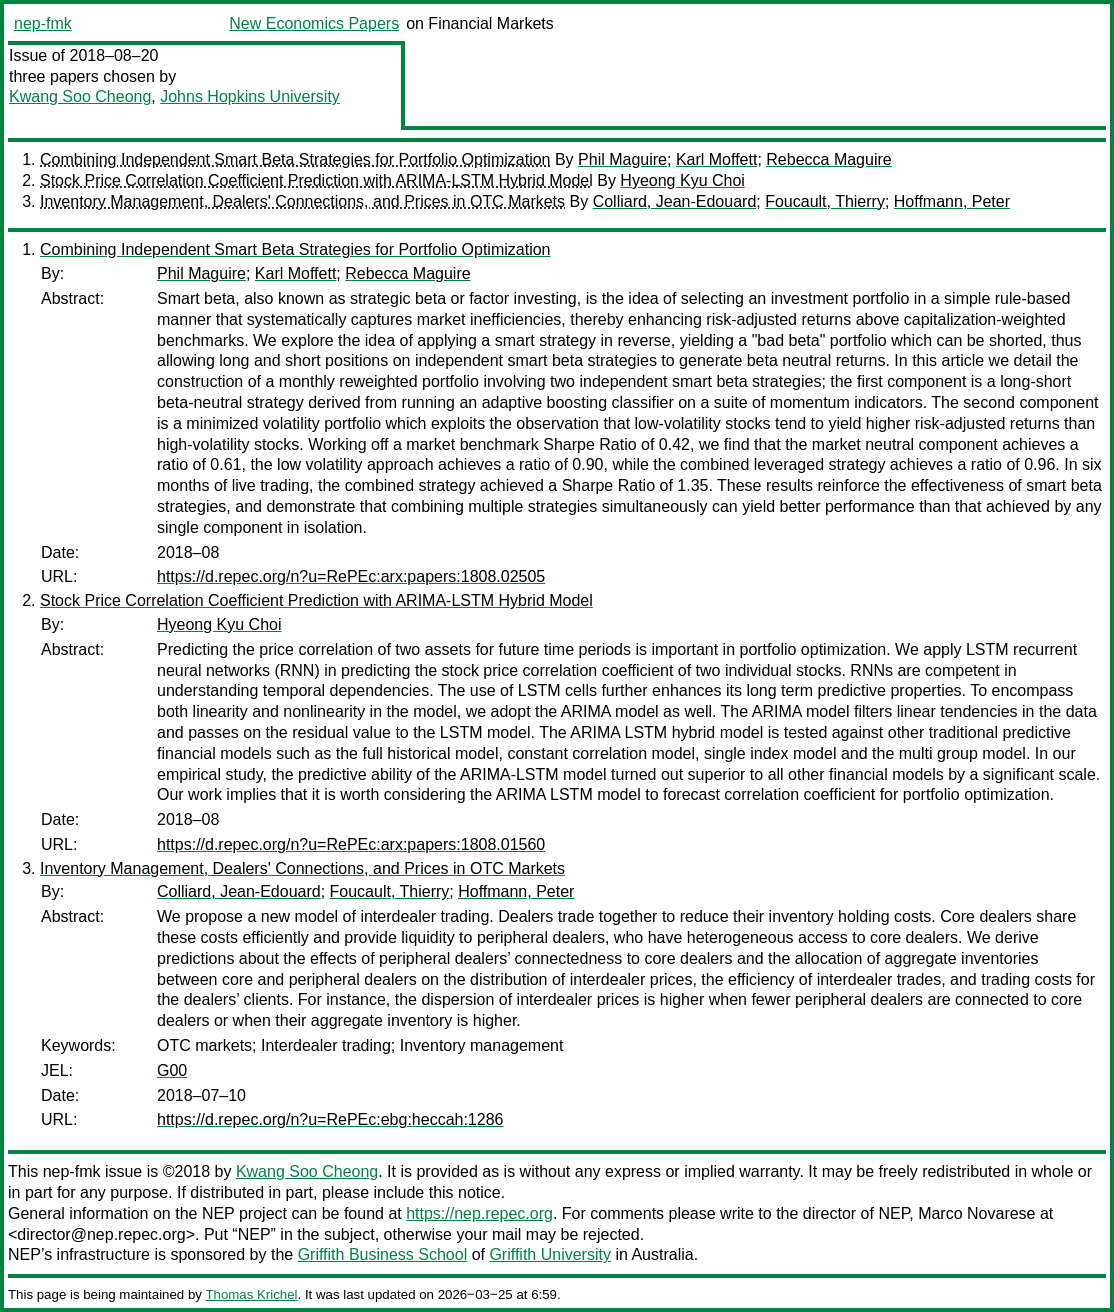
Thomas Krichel (251, 1294)
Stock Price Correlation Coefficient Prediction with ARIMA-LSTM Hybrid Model (316, 180)
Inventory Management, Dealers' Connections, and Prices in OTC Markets (302, 201)
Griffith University (550, 1254)
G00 (172, 1070)
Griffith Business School (383, 1254)
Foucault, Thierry (825, 201)
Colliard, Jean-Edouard (675, 201)
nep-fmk (43, 23)
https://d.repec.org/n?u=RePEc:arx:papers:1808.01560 (351, 844)
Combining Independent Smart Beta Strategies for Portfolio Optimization (295, 159)
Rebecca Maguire (828, 159)
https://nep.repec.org (479, 1213)
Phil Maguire (622, 159)
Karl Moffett (717, 159)
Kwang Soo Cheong (80, 96)
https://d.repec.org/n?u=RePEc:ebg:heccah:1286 (330, 1119)
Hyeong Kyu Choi (682, 180)
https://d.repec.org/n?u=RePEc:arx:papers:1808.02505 (351, 576)
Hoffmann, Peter (952, 201)
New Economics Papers (314, 23)
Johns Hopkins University (250, 96)
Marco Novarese (976, 1213)
